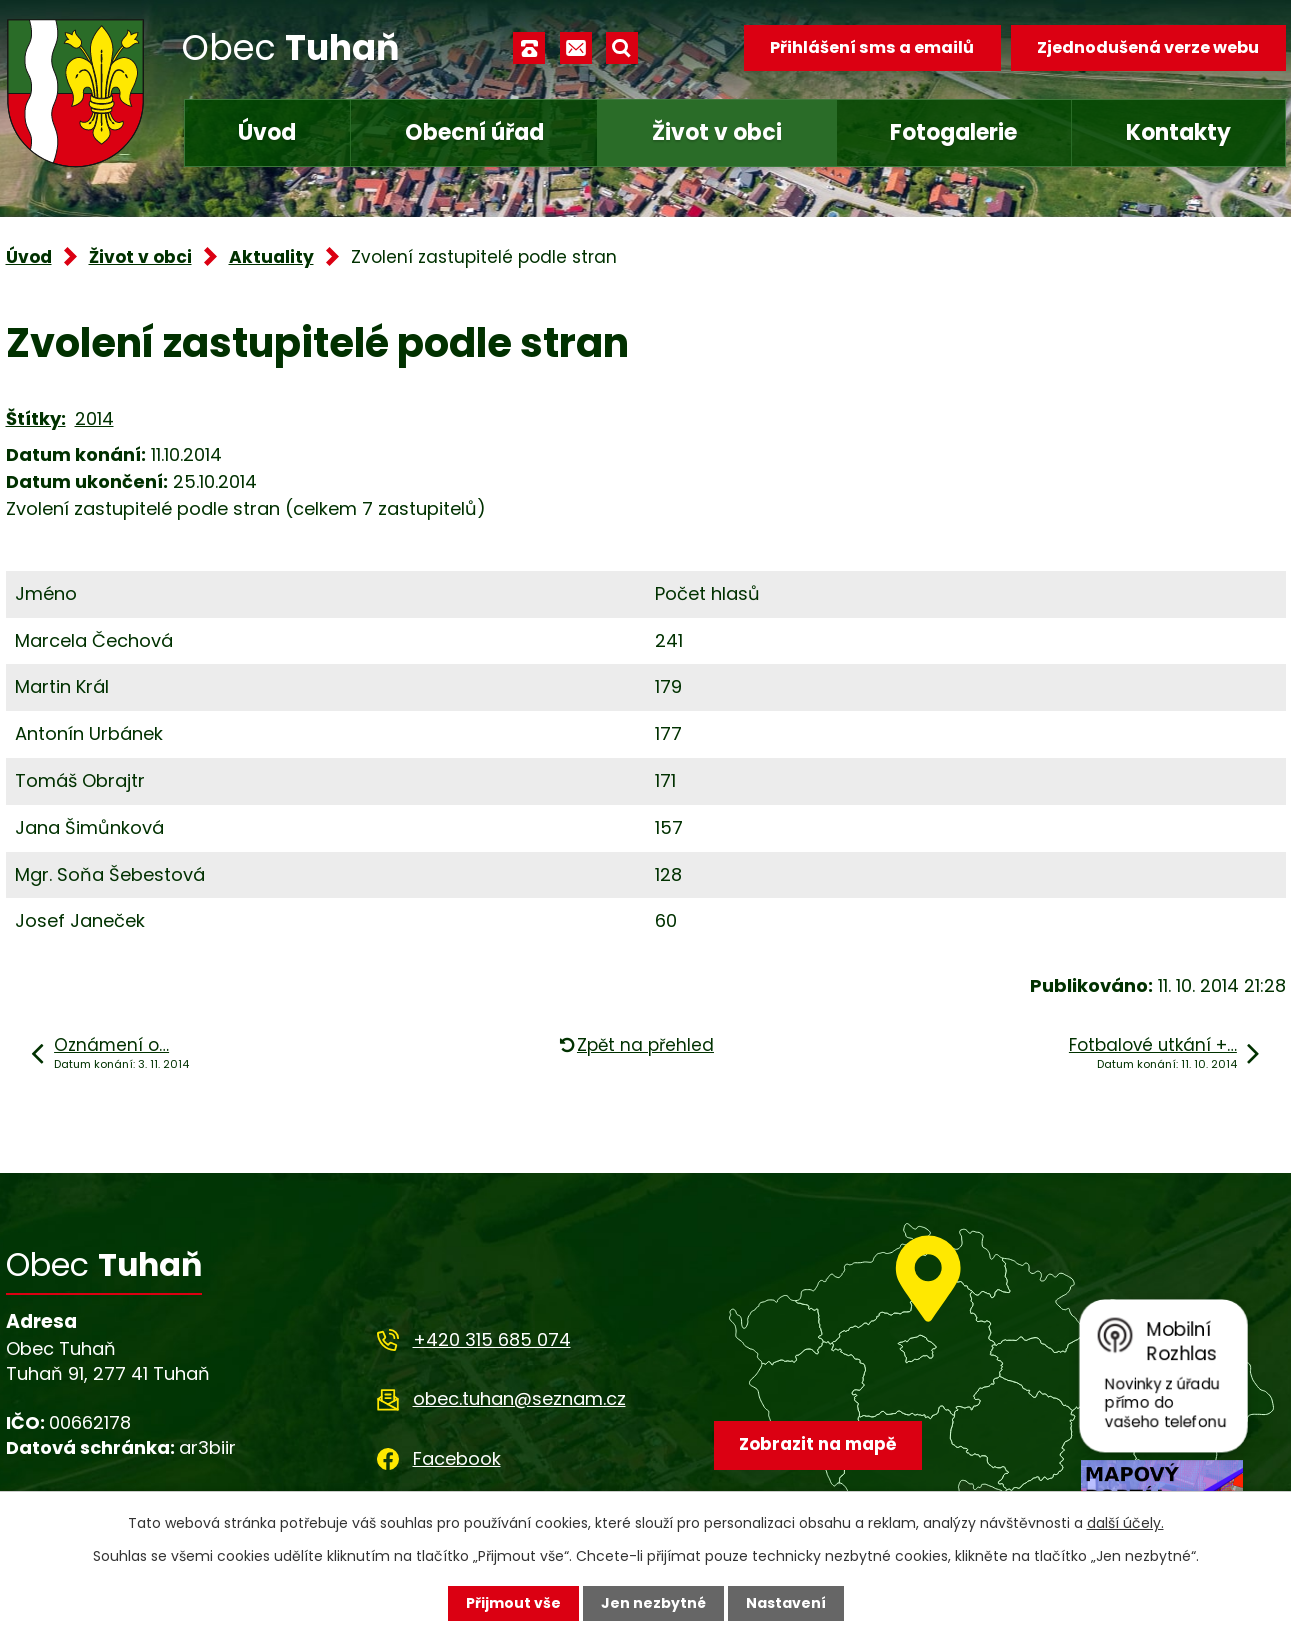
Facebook (457, 1458)
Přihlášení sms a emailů (872, 47)
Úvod (267, 132)
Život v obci (717, 132)
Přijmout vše (513, 1603)
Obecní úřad (474, 132)
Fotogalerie (953, 132)
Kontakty (1178, 132)
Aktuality (271, 257)
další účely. (1125, 1523)
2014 (94, 418)
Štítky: (36, 418)
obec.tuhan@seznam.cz (519, 1398)
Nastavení (786, 1603)
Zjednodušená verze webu (1148, 47)
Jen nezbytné (653, 1603)
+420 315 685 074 (492, 1339)
